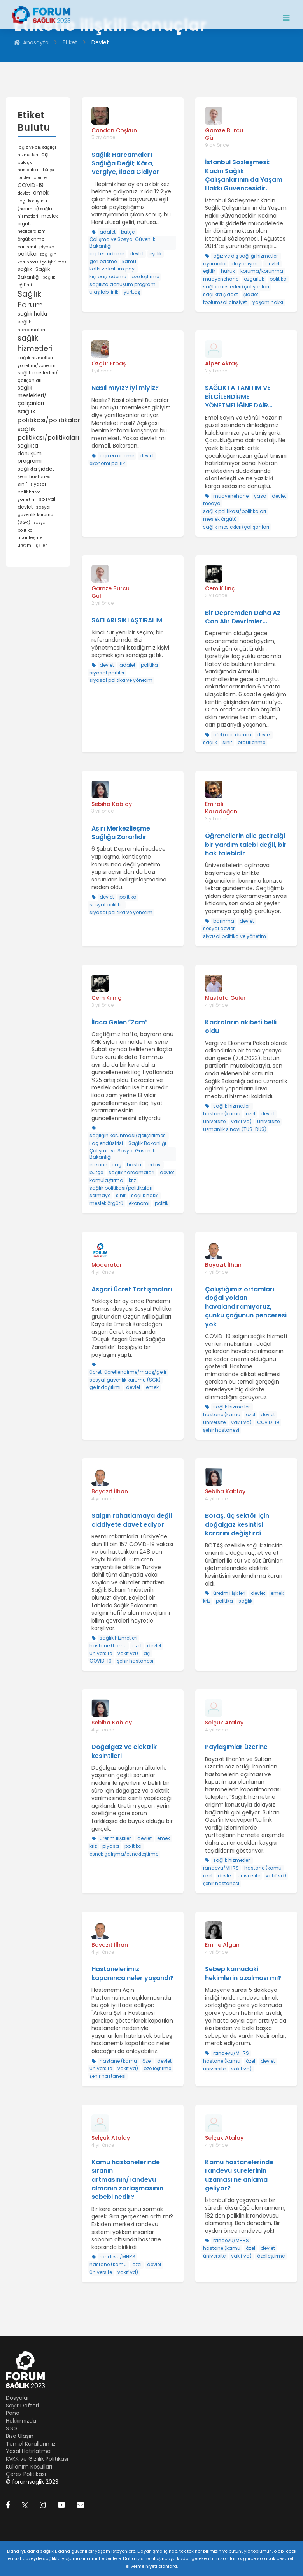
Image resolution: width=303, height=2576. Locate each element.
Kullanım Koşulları (29, 2467)
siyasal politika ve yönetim (32, 491)
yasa (260, 496)
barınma (223, 921)
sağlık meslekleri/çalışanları (32, 395)
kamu (129, 261)
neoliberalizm (32, 231)
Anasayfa (31, 42)
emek (41, 193)
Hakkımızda (21, 2421)
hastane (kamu (221, 1113)
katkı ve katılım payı (112, 268)
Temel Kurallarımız (31, 2444)
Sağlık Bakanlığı (147, 1143)
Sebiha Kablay (111, 804)
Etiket (70, 42)
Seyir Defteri (22, 2405)
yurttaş (132, 292)
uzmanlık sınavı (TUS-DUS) (234, 1129)
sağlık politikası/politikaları (50, 416)
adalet (108, 231)
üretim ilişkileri (33, 545)
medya (212, 503)
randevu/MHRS (221, 1868)
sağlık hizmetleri (35, 343)
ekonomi (139, 1203)
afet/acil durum (232, 734)
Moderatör (106, 1265)
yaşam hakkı (267, 302)
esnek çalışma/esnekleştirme (123, 1854)
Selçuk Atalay (224, 1722)
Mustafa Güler (225, 998)
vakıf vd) (241, 1121)
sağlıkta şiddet (36, 468)
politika (27, 254)
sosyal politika (106, 904)
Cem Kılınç (220, 588)
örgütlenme (31, 239)
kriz (132, 1180)
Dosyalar (17, 2398)
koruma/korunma (261, 271)
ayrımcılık (214, 263)
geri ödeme (103, 261)
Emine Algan (222, 1945)
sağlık (25, 269)
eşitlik (155, 253)
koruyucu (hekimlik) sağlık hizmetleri (35, 208)
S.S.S (12, 2428)
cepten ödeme (32, 178)
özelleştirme (145, 276)
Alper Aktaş (221, 363)
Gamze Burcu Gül (224, 134)
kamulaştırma (106, 1180)
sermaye (99, 1195)
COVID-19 (31, 185)
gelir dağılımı (105, 1387)
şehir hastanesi (35, 476)
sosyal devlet (219, 928)
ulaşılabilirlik (103, 292)
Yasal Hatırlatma (28, 2451)
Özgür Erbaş (108, 363)
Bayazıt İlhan (223, 1265)
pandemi (27, 247)
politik (161, 1203)
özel (250, 1113)
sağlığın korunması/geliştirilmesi (128, 1135)
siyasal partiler (106, 672)
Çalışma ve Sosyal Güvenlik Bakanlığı (122, 242)
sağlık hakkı (32, 314)
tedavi (154, 1164)
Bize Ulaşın (19, 2436)
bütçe (48, 170)
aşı (45, 154)
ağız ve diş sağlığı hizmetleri (246, 256)
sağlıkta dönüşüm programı (30, 453)
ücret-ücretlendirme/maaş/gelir (127, 1372)
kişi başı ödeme (107, 276)
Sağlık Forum (30, 299)
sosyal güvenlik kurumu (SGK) (35, 514)
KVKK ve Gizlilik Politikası (37, 2459)
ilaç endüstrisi (106, 1143)
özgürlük (254, 279)
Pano (12, 2413)
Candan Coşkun (114, 130)
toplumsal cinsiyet (225, 302)
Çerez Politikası (26, 2474)
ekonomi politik (107, 463)
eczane (98, 1164)
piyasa (46, 247)
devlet (24, 193)
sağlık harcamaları (131, 1172)
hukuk (228, 271)
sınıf (22, 484)
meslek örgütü (220, 519)
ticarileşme (30, 538)
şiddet (250, 294)
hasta (134, 1164)
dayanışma (245, 263)
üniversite (214, 1121)
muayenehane (220, 279)
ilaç (21, 201)
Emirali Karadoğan (221, 808)
